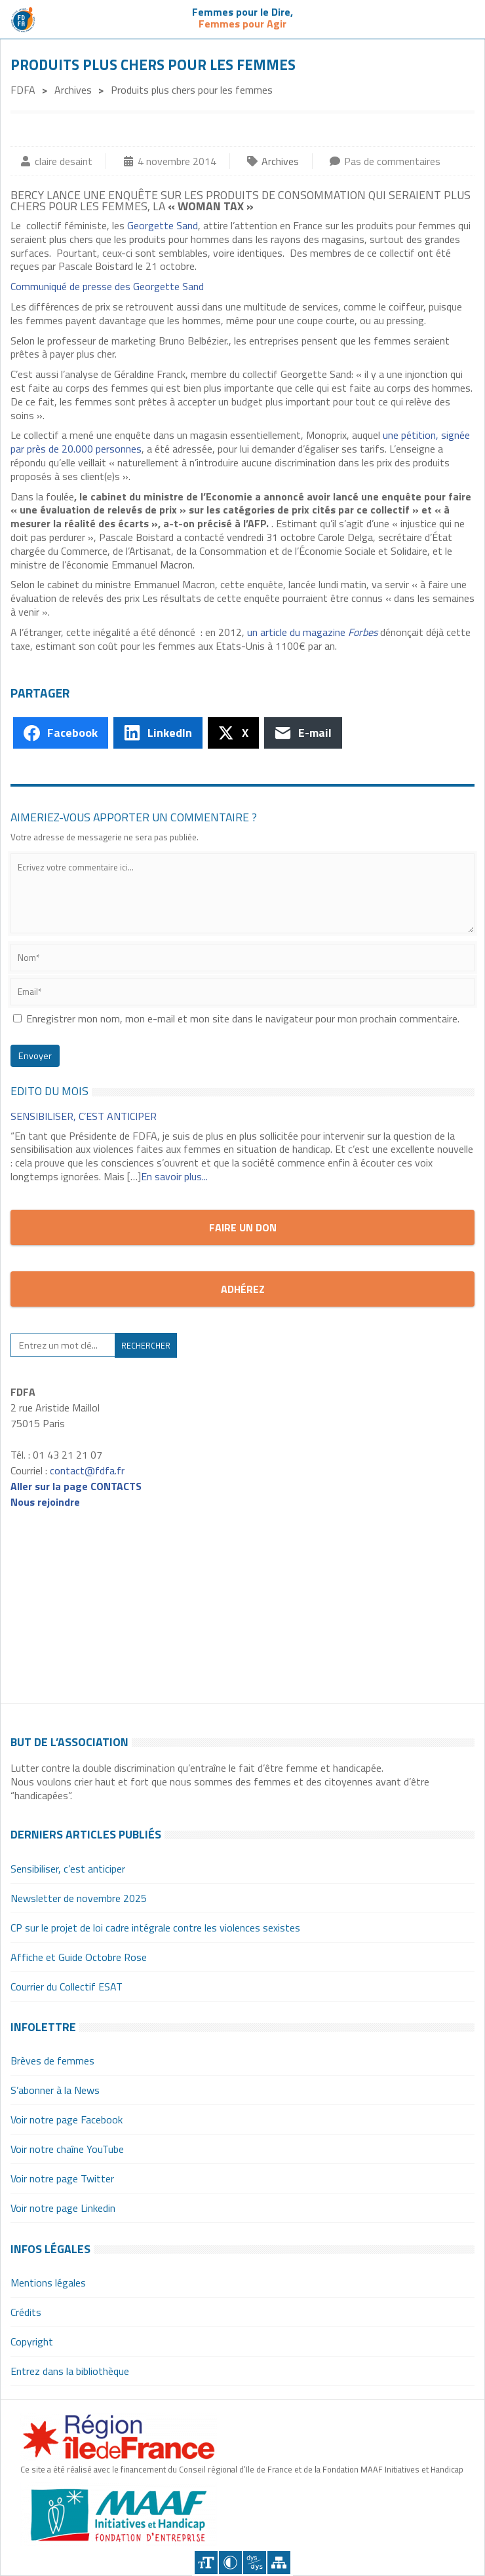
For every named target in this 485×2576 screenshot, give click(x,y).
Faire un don (243, 1227)
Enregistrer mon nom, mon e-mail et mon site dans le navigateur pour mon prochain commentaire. (242, 1018)
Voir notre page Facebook (66, 2119)
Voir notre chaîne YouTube (67, 2149)
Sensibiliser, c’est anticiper (83, 1116)
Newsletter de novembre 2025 (78, 1898)
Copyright (31, 2341)
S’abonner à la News (55, 2090)
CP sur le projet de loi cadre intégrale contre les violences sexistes (155, 1927)
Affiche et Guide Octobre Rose (78, 1957)
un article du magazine (312, 632)
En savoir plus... (174, 1176)
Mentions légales (48, 2282)
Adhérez (243, 1289)
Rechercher (145, 1345)
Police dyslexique (254, 2562)
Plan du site (278, 2562)
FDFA (22, 90)
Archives (73, 90)
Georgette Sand (162, 225)
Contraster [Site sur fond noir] (230, 2562)
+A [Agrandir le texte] (206, 2562)
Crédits (25, 2312)
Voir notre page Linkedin (62, 2208)
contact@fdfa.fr (87, 1470)
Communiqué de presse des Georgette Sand (107, 286)
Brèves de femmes (52, 2060)
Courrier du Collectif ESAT (66, 1986)
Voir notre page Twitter (62, 2178)
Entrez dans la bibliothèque (69, 2371)
